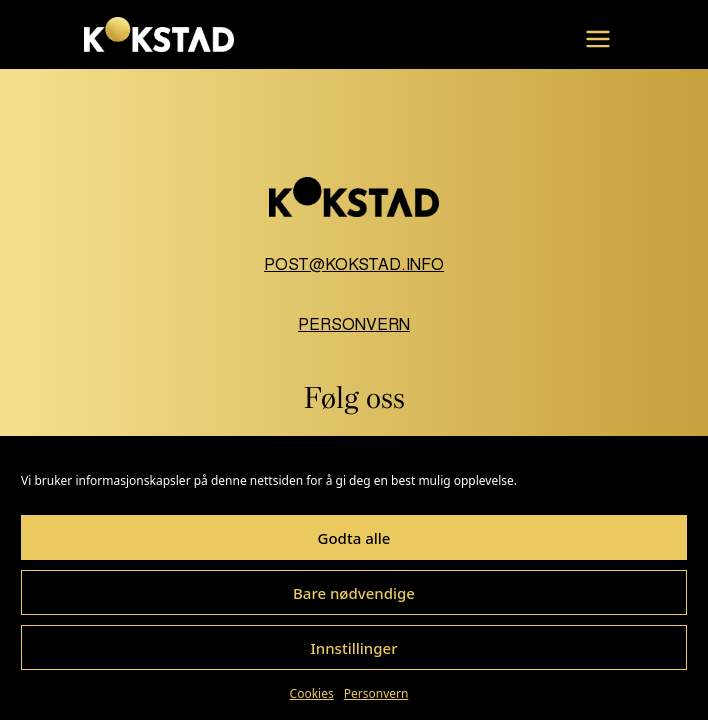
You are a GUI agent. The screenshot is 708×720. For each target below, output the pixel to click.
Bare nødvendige (354, 593)
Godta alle (354, 538)
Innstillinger (353, 648)
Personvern (376, 693)
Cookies (312, 693)
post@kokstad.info (354, 264)
